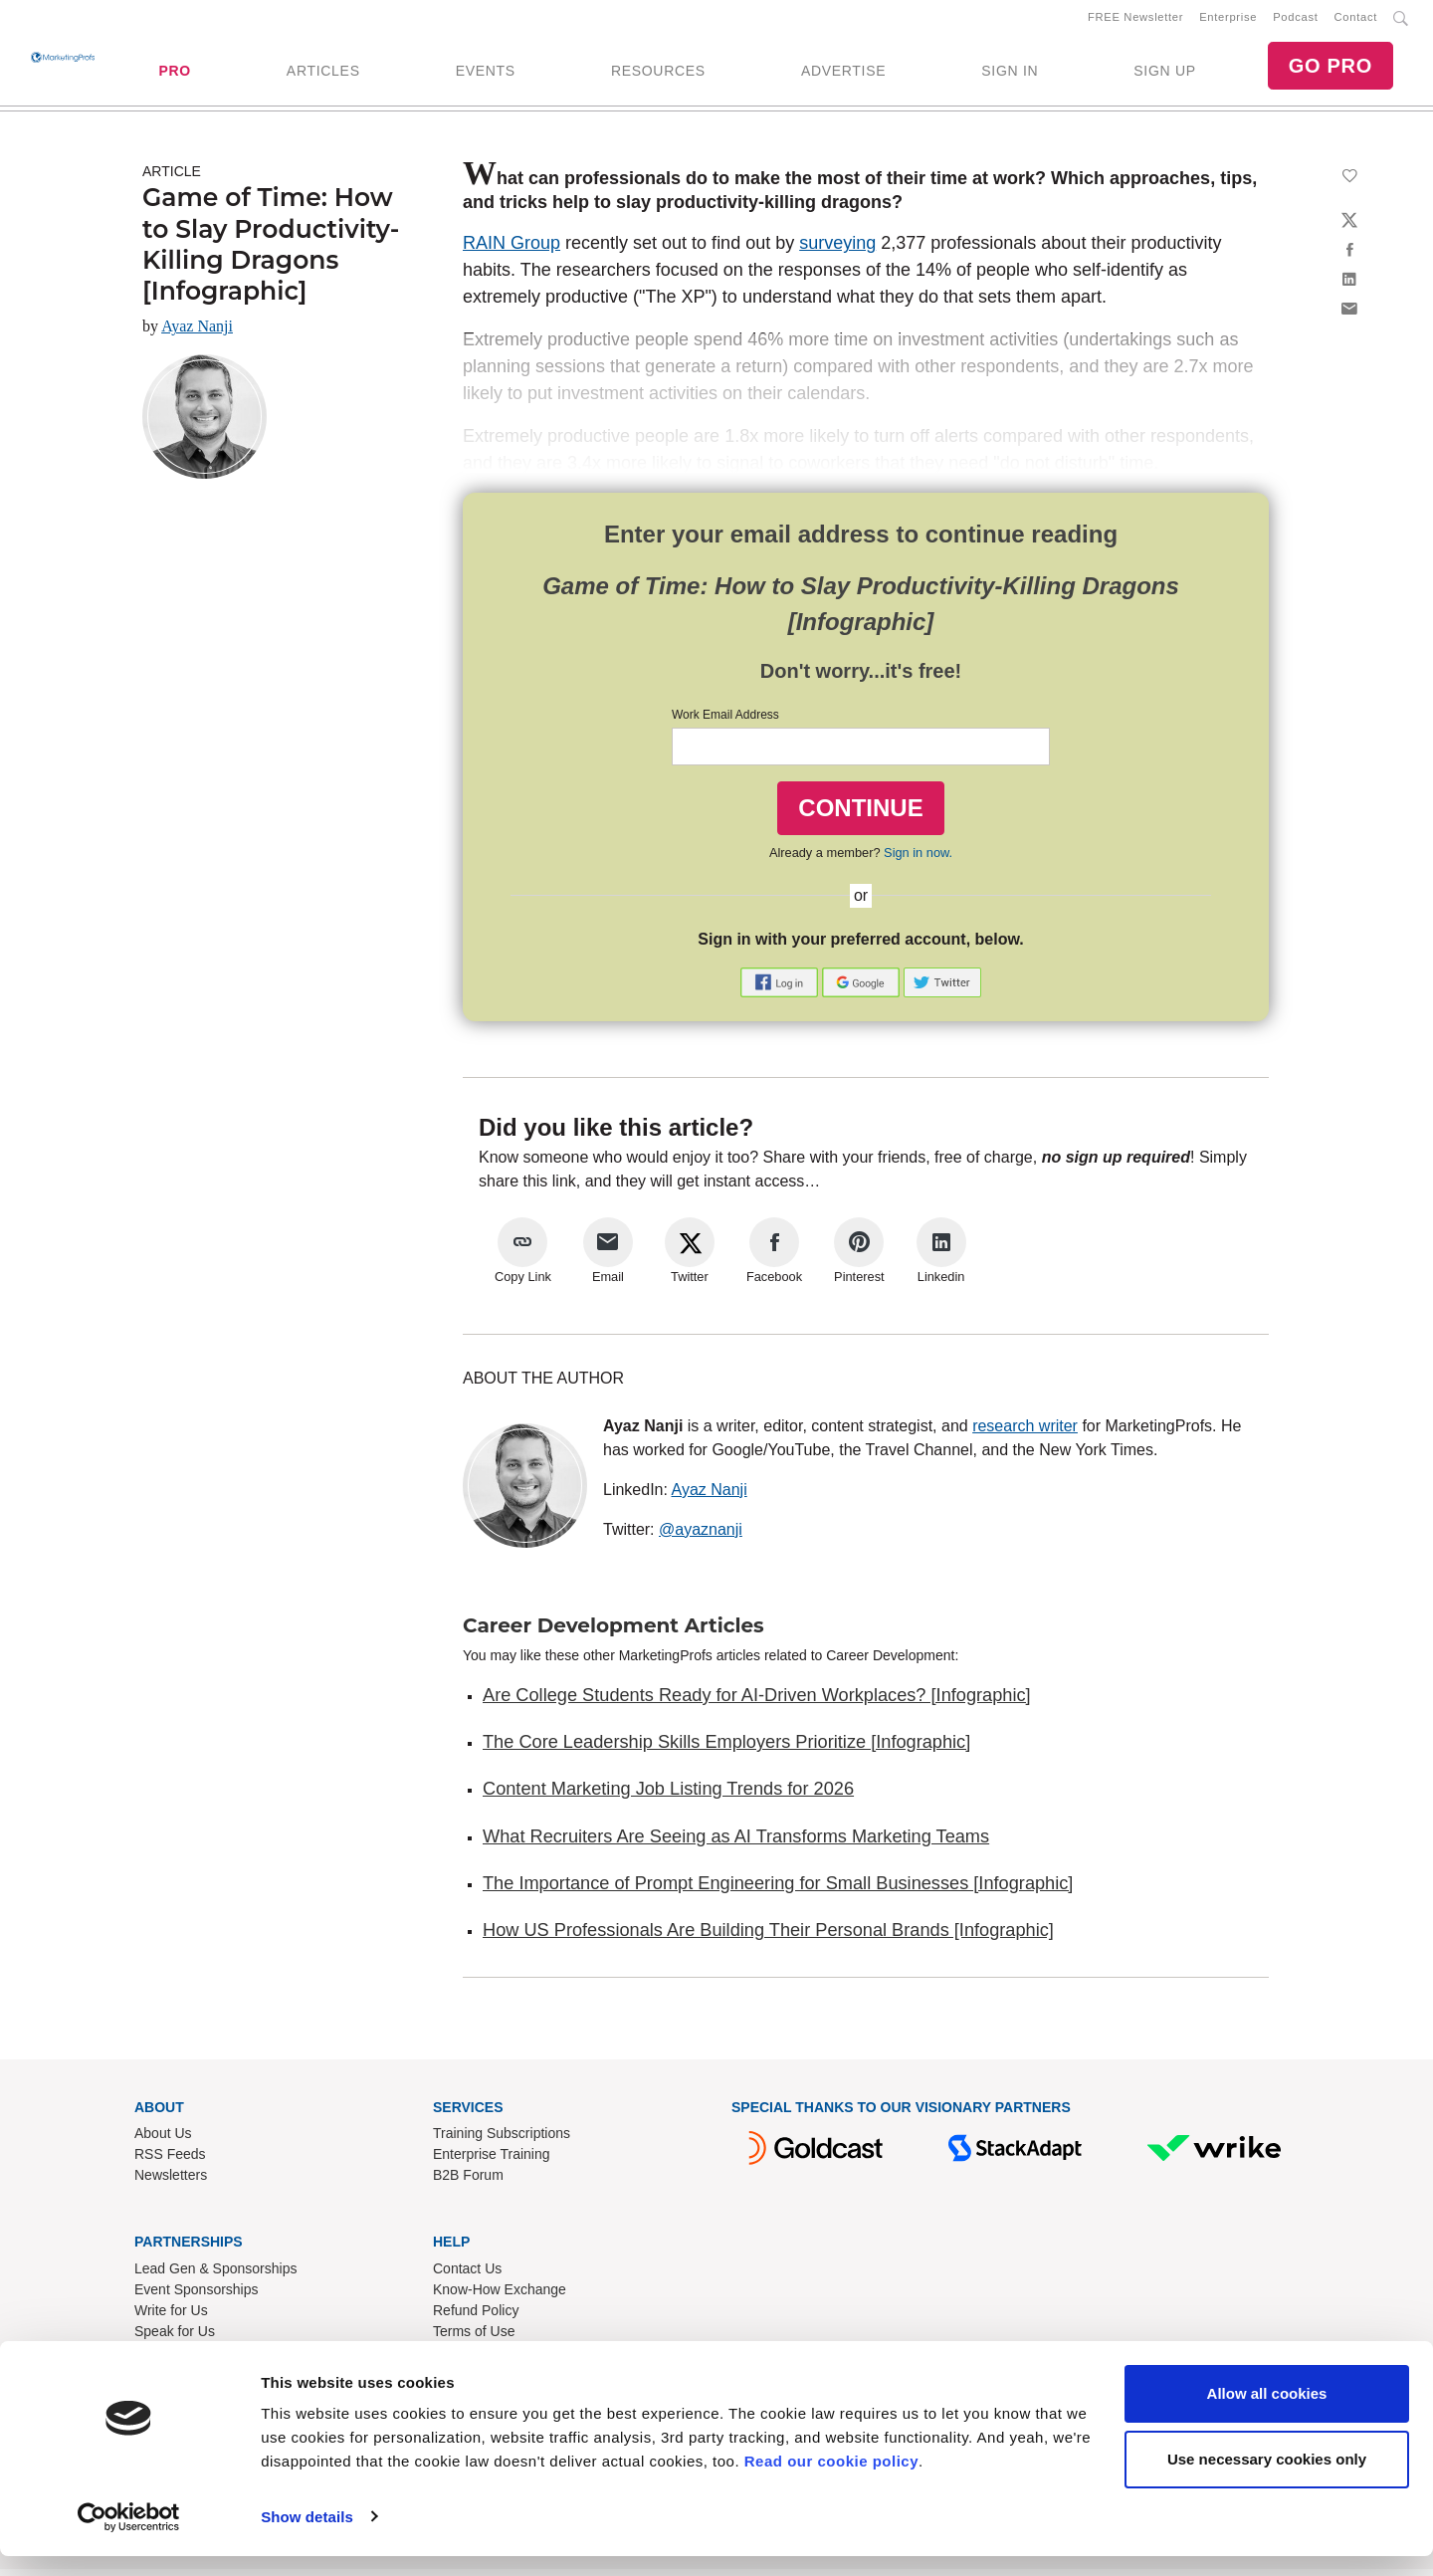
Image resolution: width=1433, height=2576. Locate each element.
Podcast (1295, 21)
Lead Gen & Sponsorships (215, 2276)
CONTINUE (860, 814)
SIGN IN (1009, 75)
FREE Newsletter (1135, 21)
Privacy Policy (476, 2360)
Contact (1355, 21)
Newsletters (170, 2183)
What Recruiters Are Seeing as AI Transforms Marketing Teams (736, 1843)
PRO (174, 75)
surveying (837, 251)
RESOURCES (658, 75)
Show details (307, 2536)
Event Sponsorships (196, 2297)
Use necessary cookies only (1266, 2478)
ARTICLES (323, 75)
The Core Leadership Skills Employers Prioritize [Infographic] (726, 1750)
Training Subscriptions (501, 2141)
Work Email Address (725, 723)
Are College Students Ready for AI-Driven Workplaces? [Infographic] (757, 1702)
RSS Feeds (170, 2162)
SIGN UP (1164, 75)
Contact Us (467, 2276)
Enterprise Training (491, 2162)
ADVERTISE (843, 75)
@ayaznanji (700, 1536)
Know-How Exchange (499, 2297)
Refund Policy (475, 2318)
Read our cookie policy (831, 2481)
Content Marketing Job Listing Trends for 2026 (668, 1797)
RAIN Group (511, 251)
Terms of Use (473, 2339)
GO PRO (1330, 70)
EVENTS (485, 75)
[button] (781, 987)
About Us (163, 2141)
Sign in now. (918, 860)
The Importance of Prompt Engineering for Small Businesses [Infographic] (778, 1891)
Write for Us (171, 2318)
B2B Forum (468, 2183)
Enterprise (1228, 21)
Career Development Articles (613, 1632)
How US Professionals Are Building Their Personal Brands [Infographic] (768, 1938)
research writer (1025, 1432)
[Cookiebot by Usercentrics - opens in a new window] (129, 2537)
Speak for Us (174, 2339)
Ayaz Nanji (197, 333)
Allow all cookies (1267, 2414)
